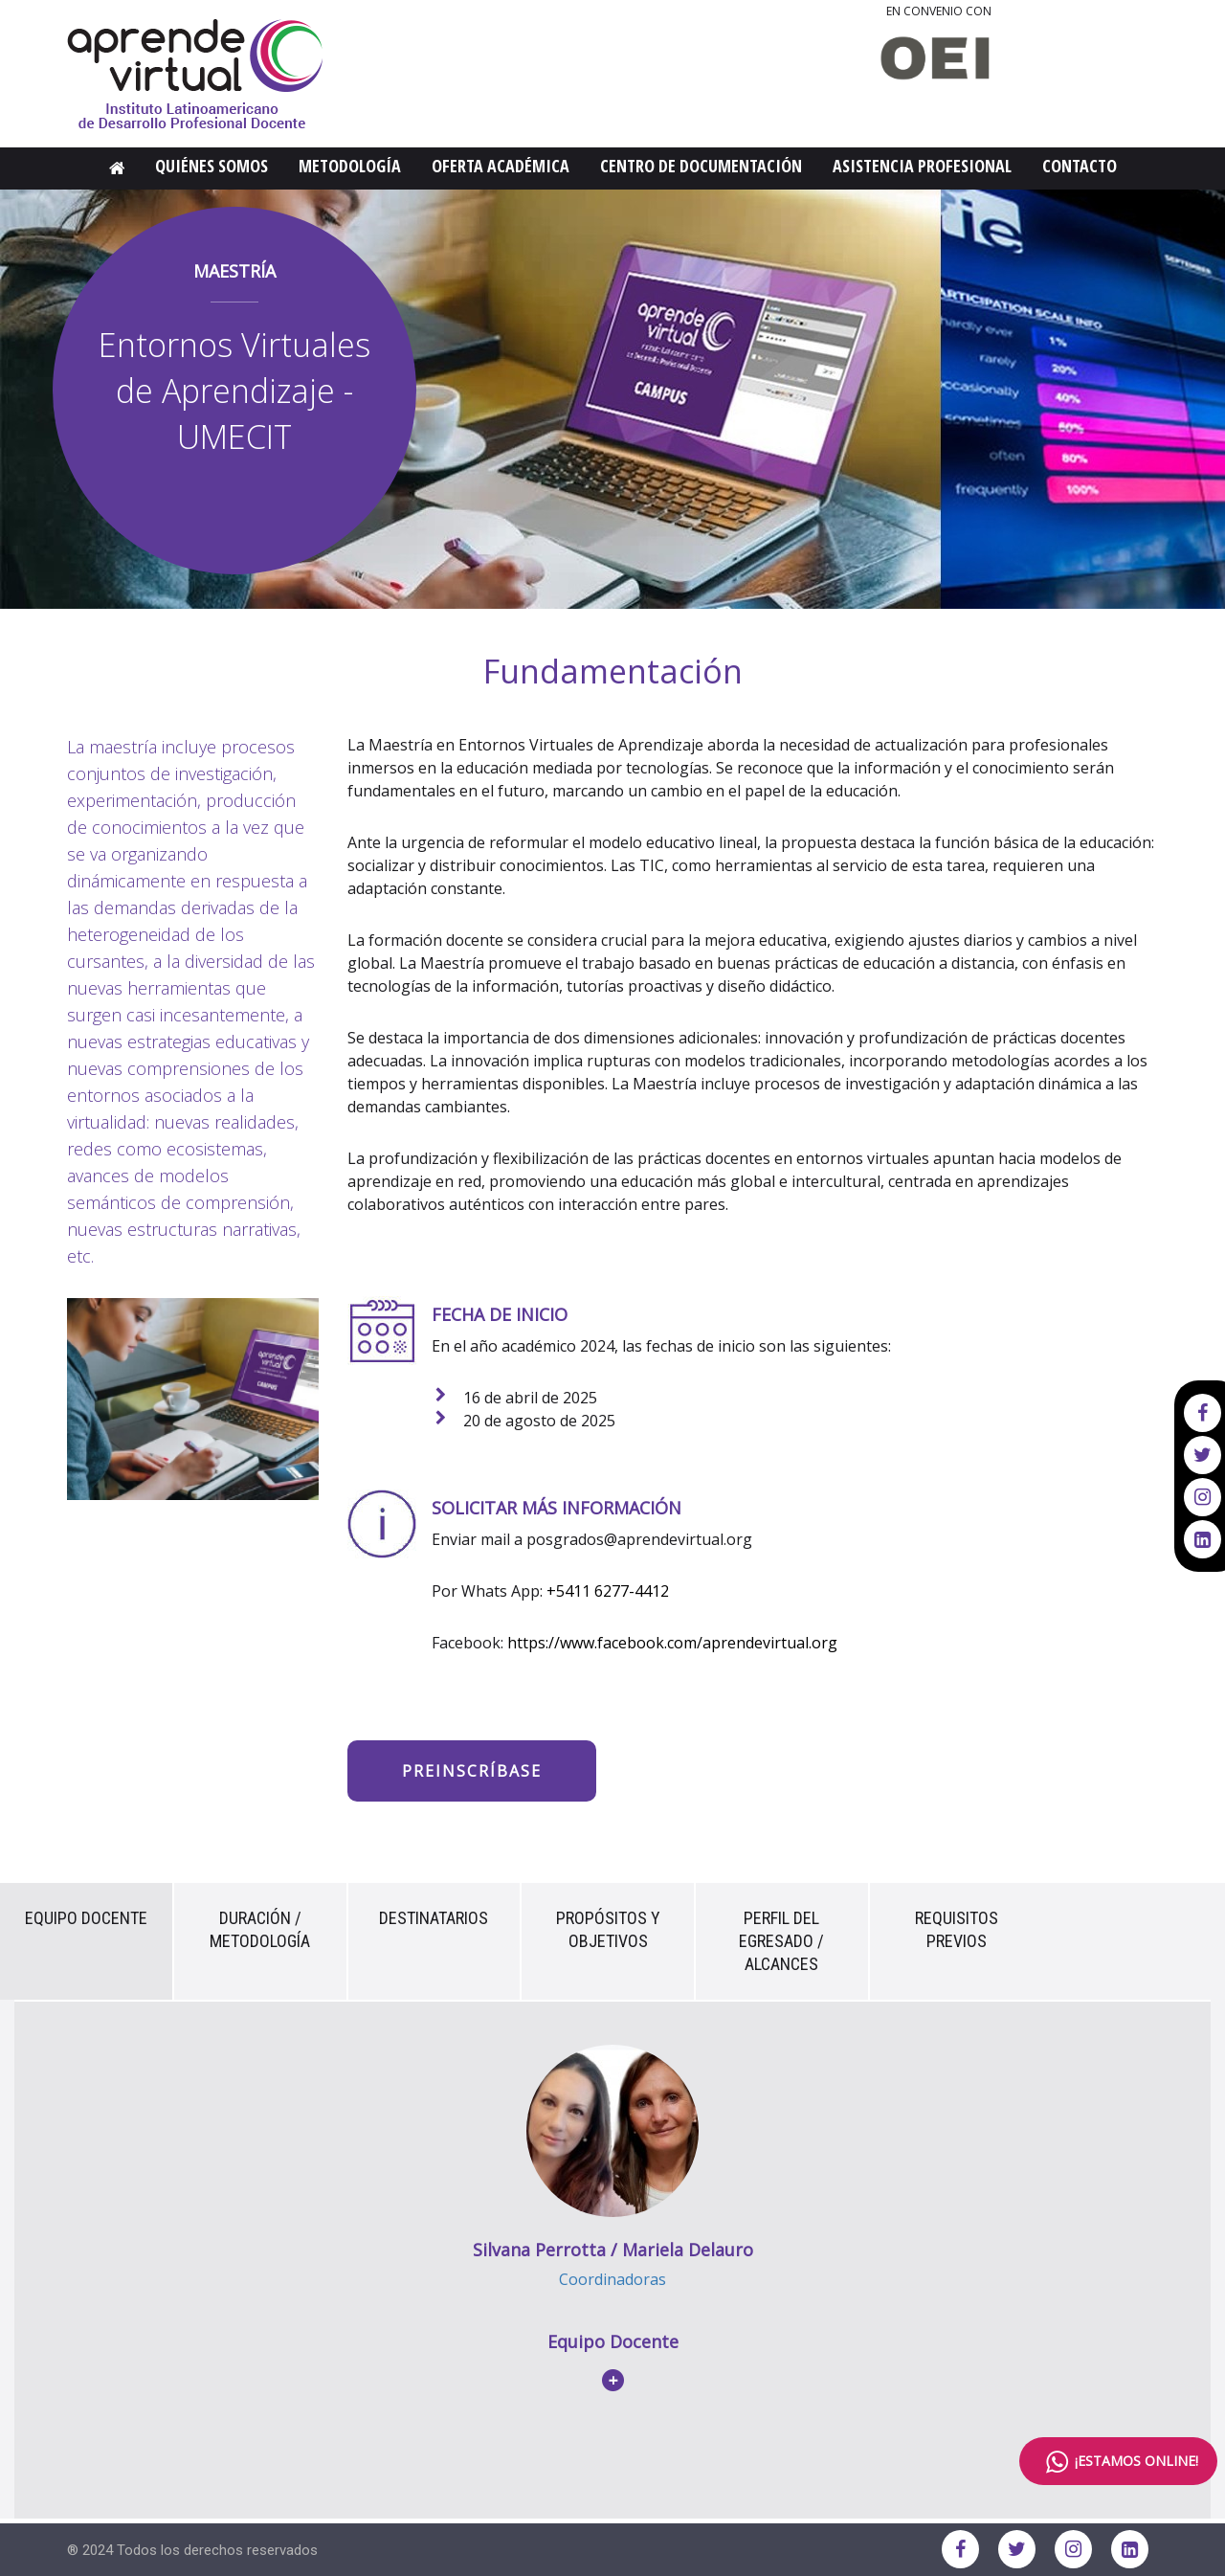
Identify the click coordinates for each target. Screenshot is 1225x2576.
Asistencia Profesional (922, 165)
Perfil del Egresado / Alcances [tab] (781, 1941)
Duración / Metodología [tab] (260, 1929)
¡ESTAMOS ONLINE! (1118, 2462)
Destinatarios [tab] (433, 1918)
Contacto (1079, 165)
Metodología (350, 165)
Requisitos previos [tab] (956, 1929)
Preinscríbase (472, 1770)
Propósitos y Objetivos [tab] (608, 1929)
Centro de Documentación (701, 165)
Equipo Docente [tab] (86, 1918)
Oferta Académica (500, 165)
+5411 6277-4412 (607, 1591)
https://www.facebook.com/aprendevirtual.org (672, 1642)
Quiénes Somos (211, 165)
